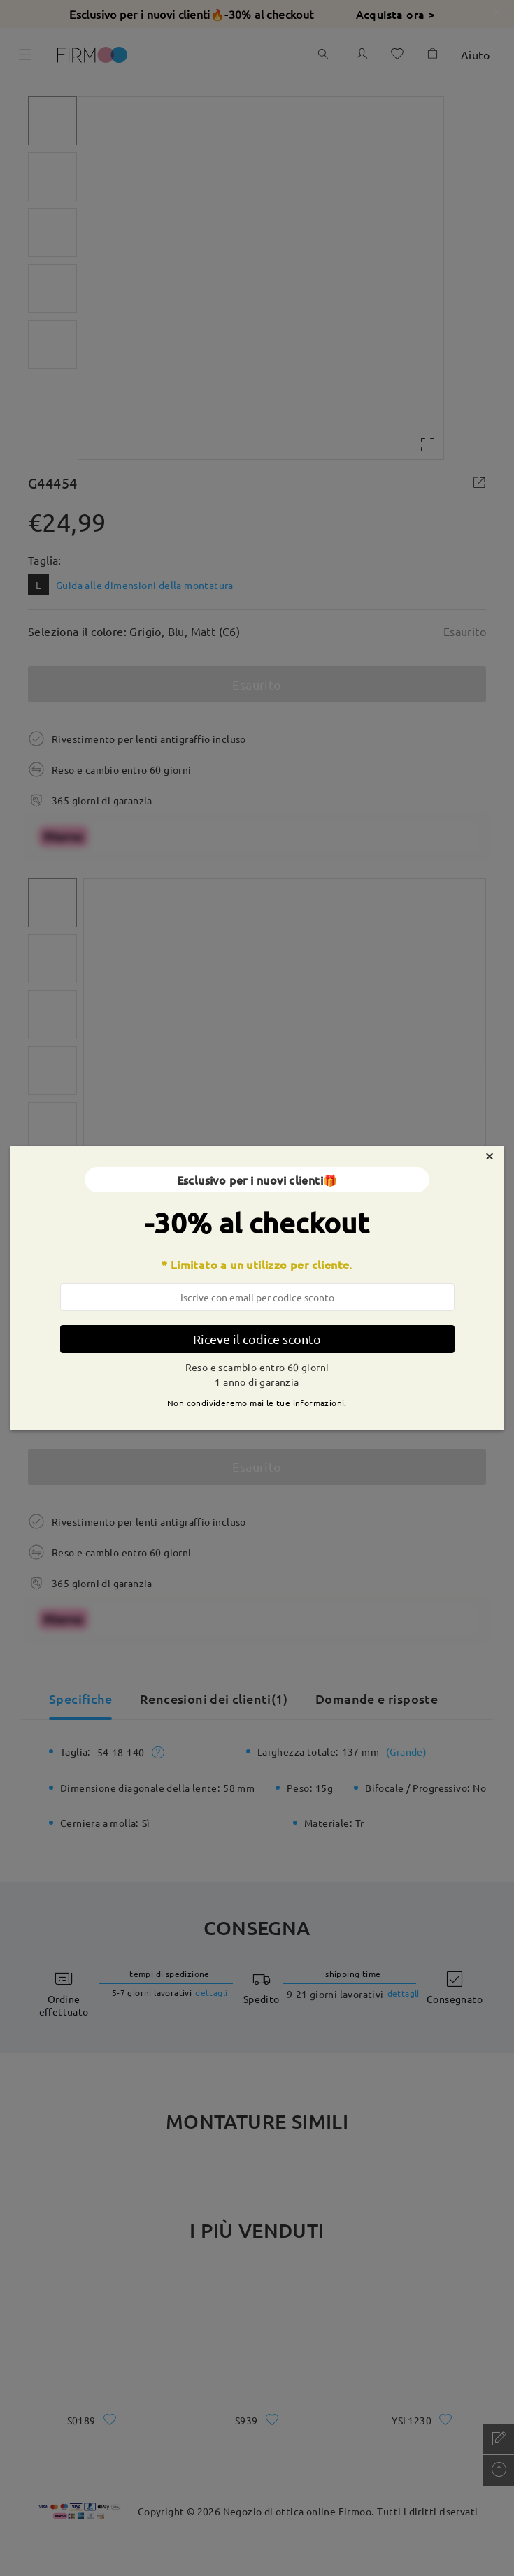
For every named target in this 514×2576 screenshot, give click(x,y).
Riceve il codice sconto (257, 1338)
